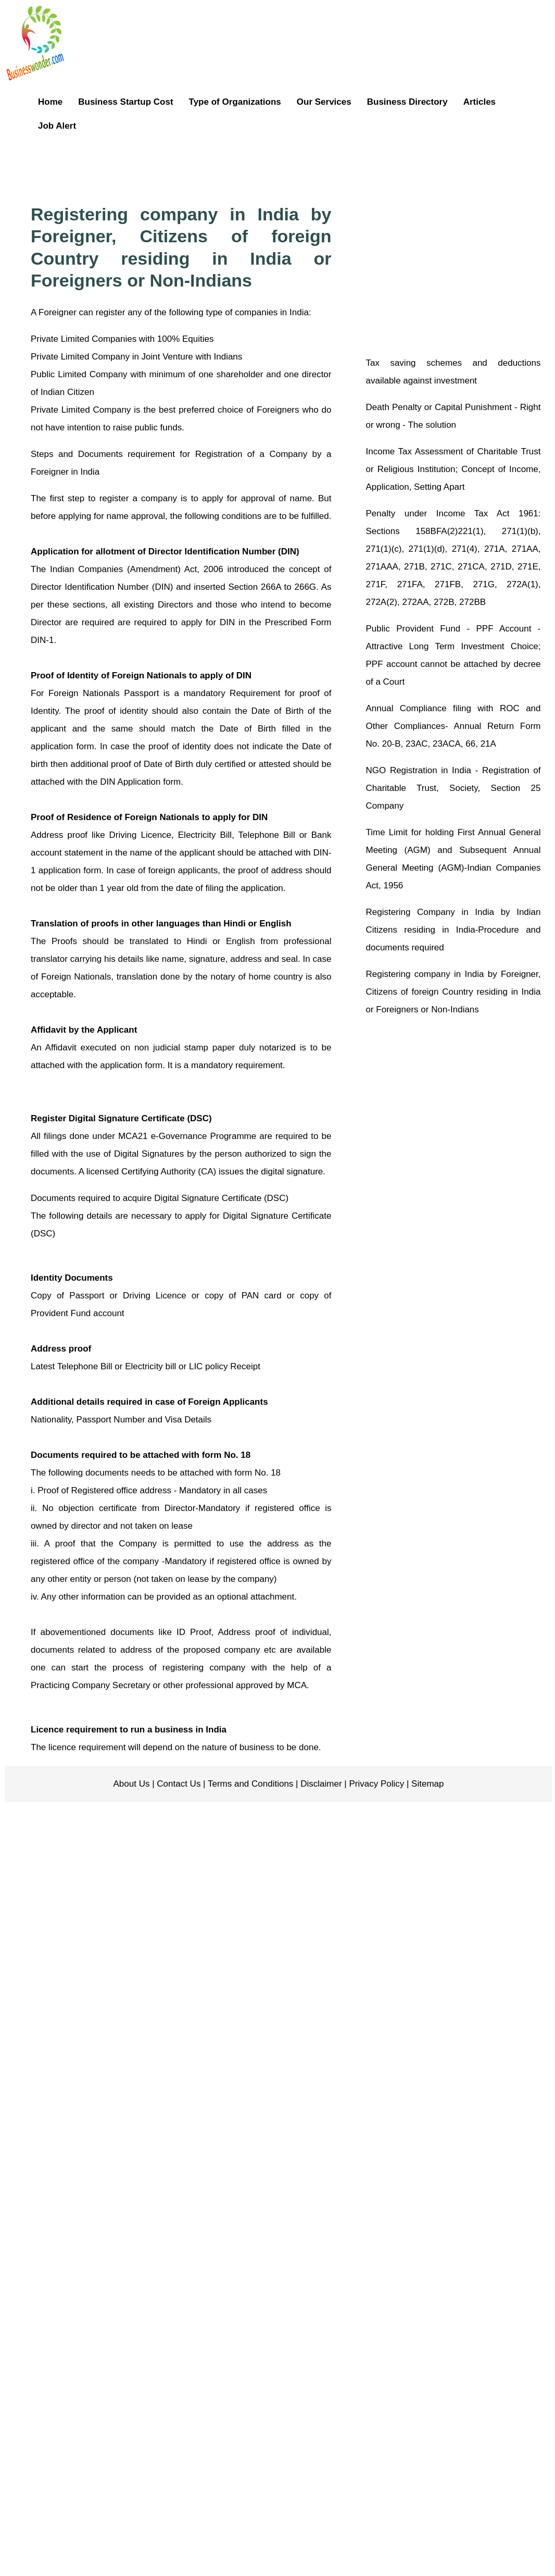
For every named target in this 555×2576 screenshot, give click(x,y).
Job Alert (57, 126)
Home (50, 102)
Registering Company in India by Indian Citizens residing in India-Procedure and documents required (453, 929)
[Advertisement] (303, 166)
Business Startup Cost (125, 102)
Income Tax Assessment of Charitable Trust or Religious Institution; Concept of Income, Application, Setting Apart (453, 469)
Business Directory (407, 102)
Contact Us (178, 1784)
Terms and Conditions (250, 1784)
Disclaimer (320, 1784)
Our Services (324, 102)
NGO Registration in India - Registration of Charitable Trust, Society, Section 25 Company (453, 788)
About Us (131, 1784)
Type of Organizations (235, 102)
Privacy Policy (376, 1784)
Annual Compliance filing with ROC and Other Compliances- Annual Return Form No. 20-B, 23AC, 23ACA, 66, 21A (453, 726)
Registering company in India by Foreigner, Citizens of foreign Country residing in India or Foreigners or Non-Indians (453, 991)
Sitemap (426, 1784)
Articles (479, 102)
